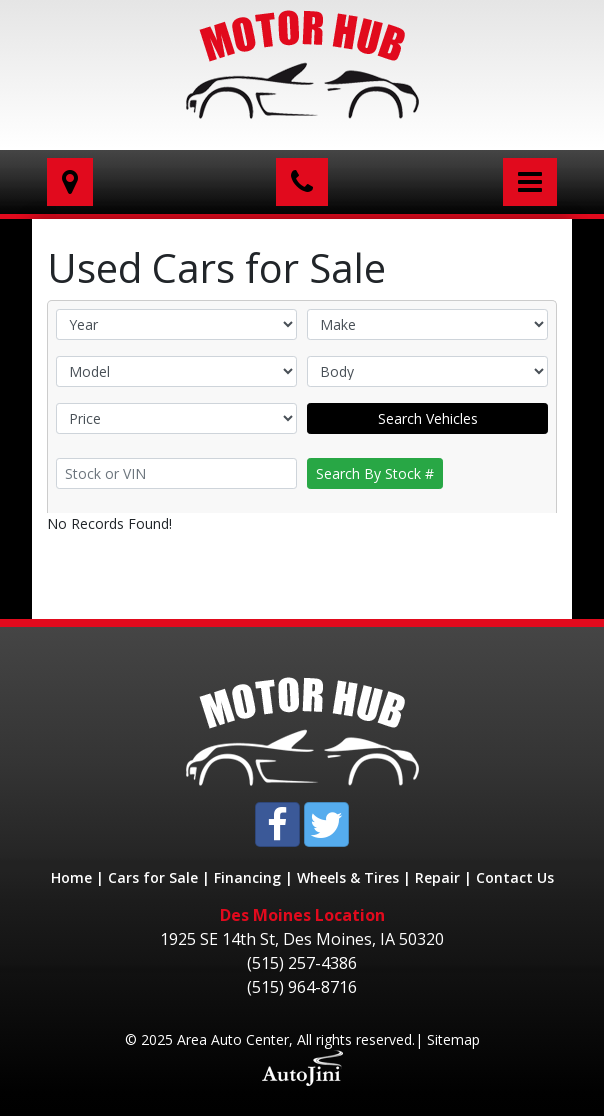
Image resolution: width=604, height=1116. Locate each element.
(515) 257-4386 (302, 963)
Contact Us (515, 877)
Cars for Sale (153, 877)
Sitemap (453, 1039)
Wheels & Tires (348, 877)
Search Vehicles (428, 418)
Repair (437, 877)
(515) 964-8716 (302, 987)
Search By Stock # (375, 473)
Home (71, 877)
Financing (247, 877)
